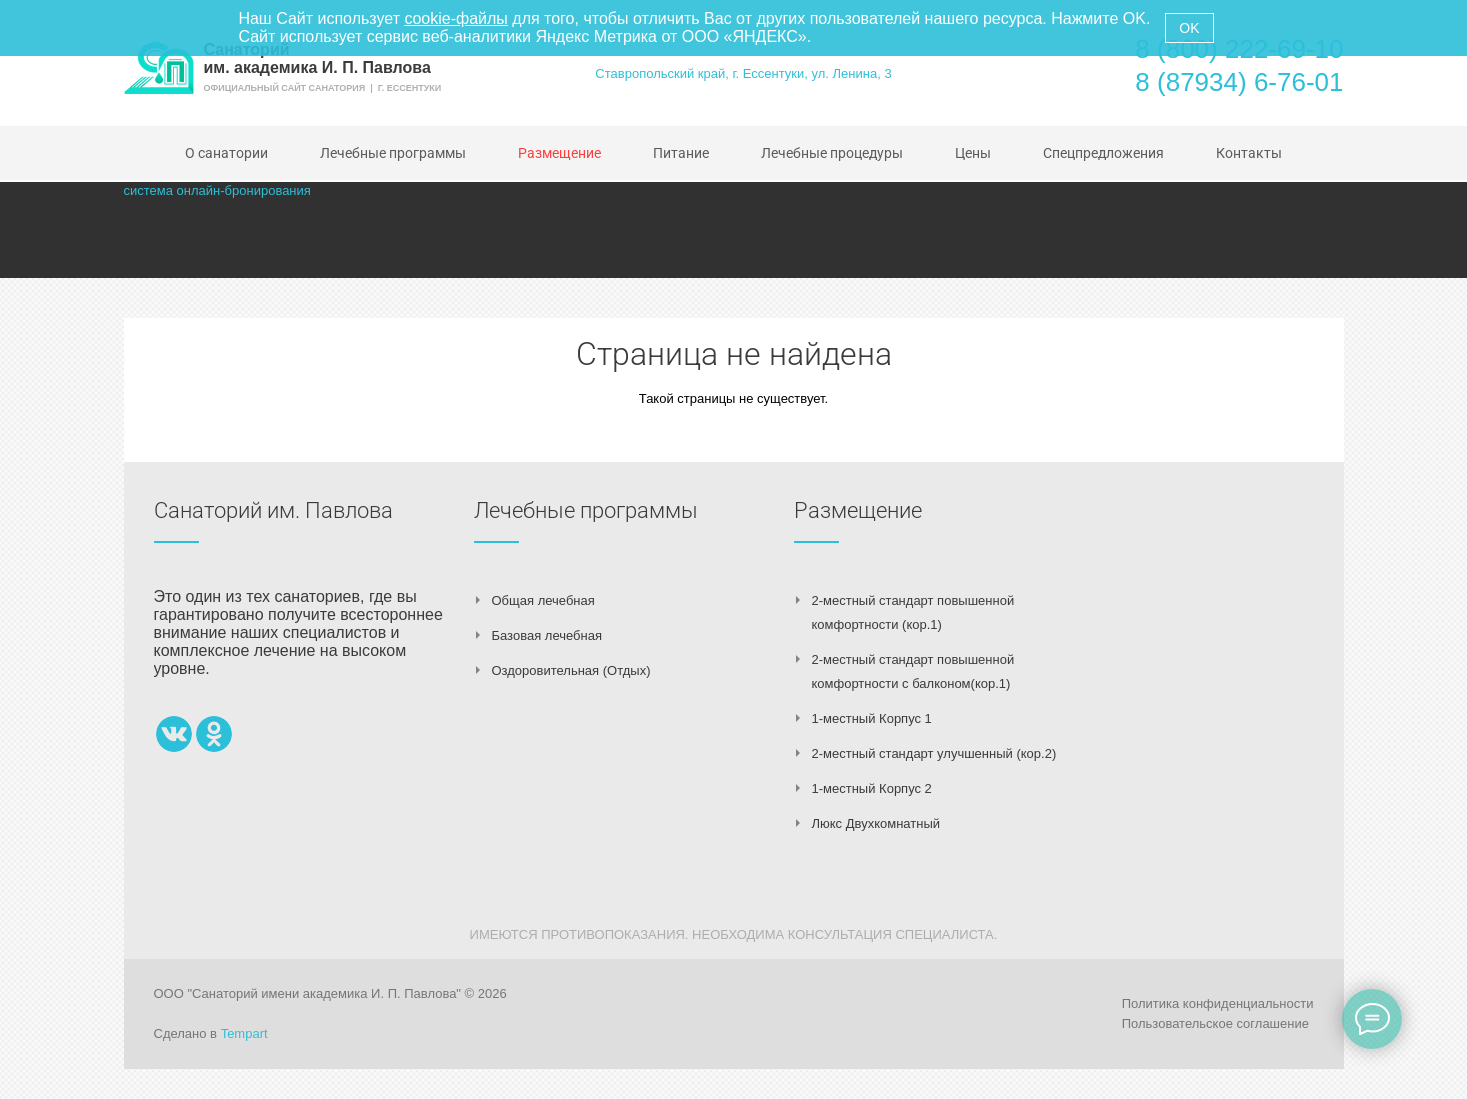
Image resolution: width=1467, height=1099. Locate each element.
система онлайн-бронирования (217, 190)
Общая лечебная (543, 600)
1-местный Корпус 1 (872, 718)
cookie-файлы (455, 18)
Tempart (244, 1033)
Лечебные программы (586, 510)
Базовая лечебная (547, 635)
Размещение (858, 510)
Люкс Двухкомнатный (876, 823)
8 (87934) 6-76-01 (1239, 82)
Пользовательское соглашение (1215, 1023)
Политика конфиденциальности (1218, 1003)
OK (1189, 28)
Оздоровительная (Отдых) (571, 670)
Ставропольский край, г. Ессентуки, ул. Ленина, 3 (743, 73)
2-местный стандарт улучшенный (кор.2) (934, 753)
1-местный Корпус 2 (872, 788)
